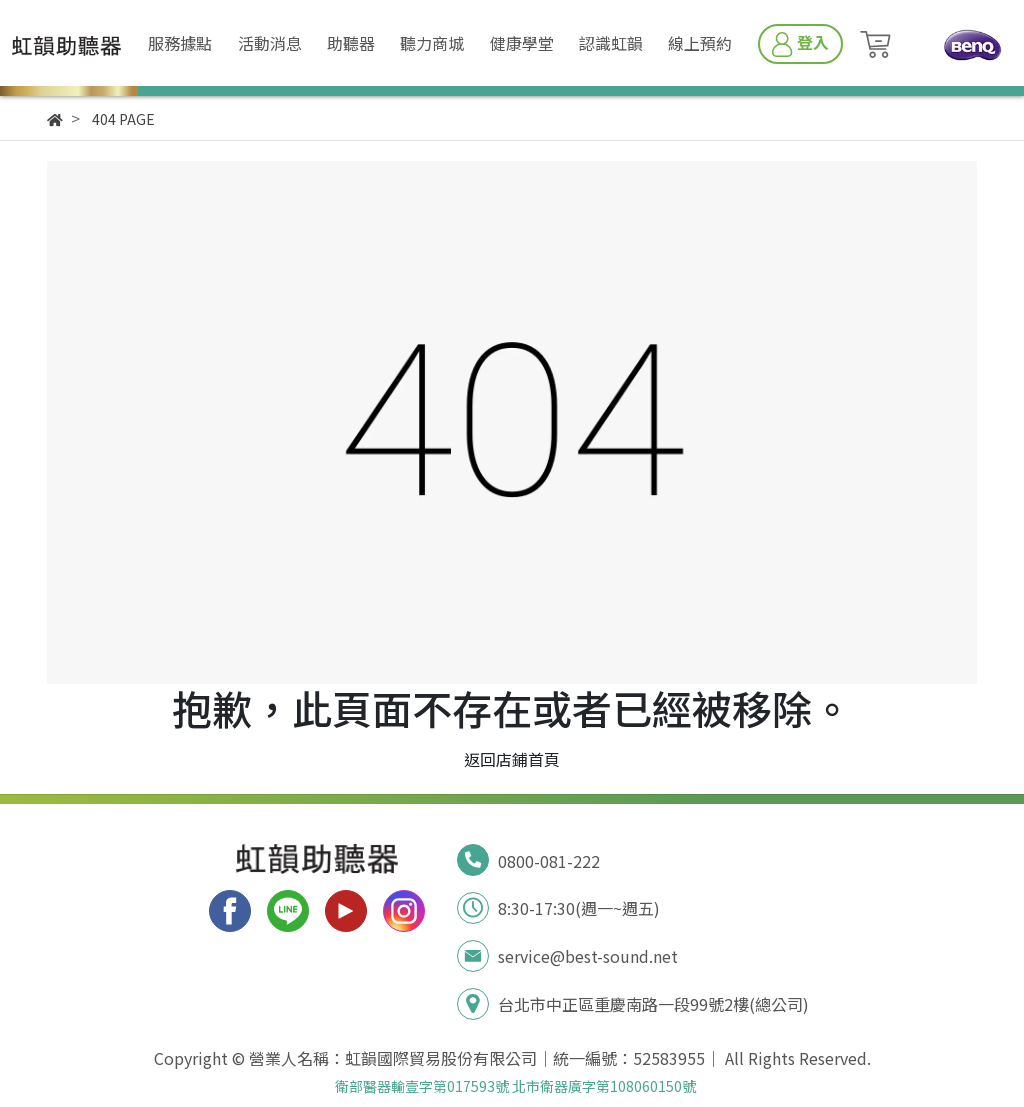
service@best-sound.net (588, 956)
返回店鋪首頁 (512, 759)
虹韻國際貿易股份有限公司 (441, 1058)
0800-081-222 (549, 861)
